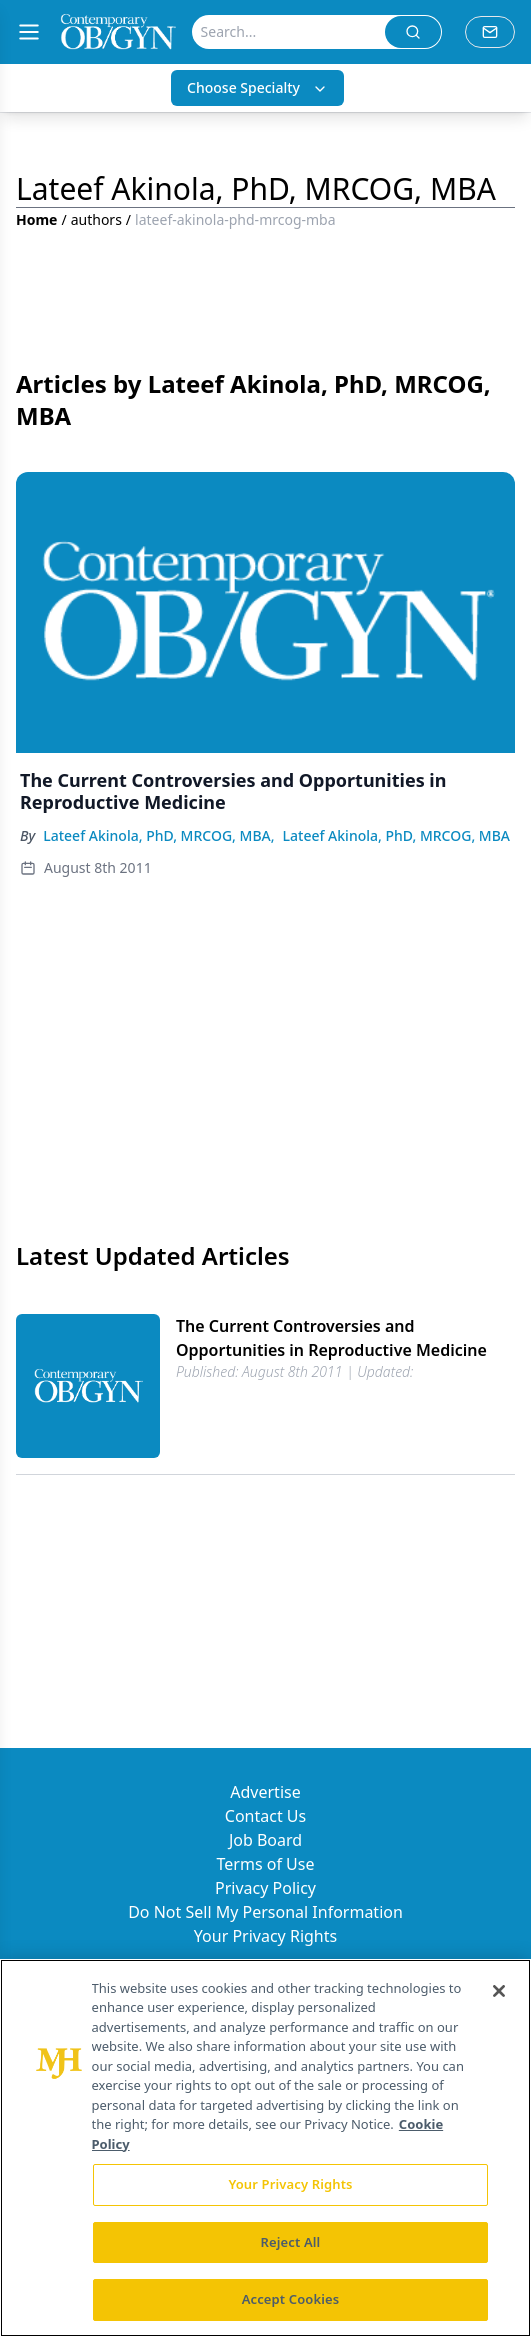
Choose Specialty (257, 87)
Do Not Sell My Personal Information (265, 1912)
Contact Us (265, 1816)
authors (96, 219)
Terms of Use (266, 1864)
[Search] (289, 32)
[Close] (499, 1991)
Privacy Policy (265, 1888)
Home (36, 219)
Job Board (265, 1840)
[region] (265, 2148)
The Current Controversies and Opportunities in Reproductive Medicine (331, 1338)
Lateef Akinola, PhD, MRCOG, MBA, (158, 835)
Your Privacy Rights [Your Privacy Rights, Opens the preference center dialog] (290, 2184)
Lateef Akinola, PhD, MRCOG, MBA (396, 835)
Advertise (265, 1792)
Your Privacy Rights (265, 1936)
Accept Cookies (291, 2299)
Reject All (291, 2242)
